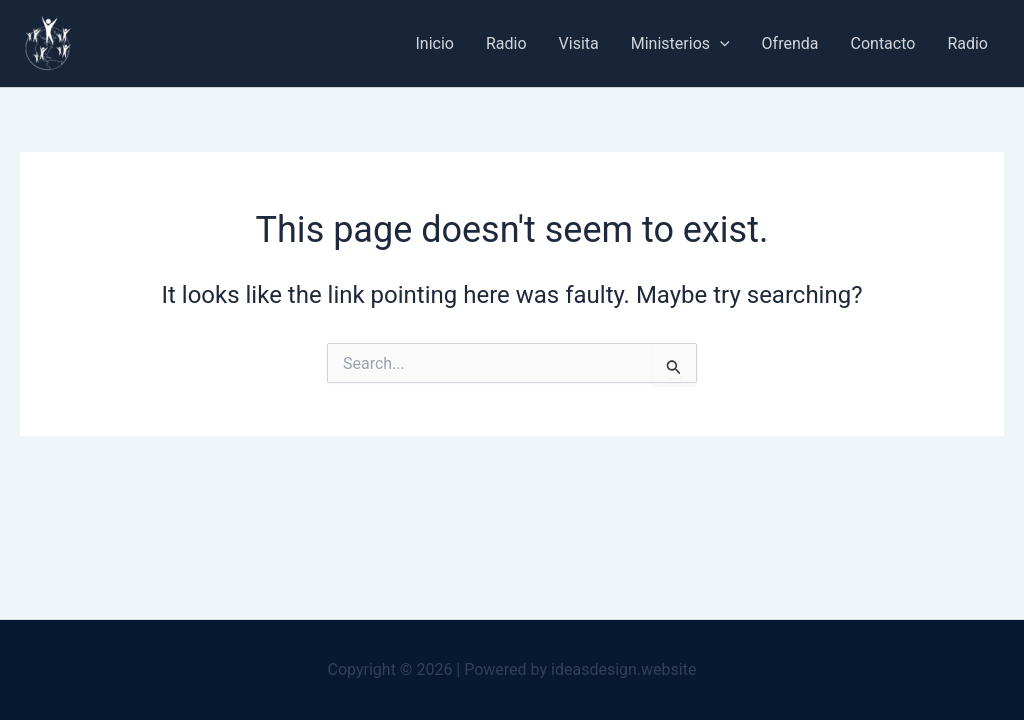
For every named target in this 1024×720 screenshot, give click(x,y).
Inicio (435, 43)
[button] (720, 44)
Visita (579, 43)
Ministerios (680, 44)
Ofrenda (790, 43)
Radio (506, 43)
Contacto (883, 43)
